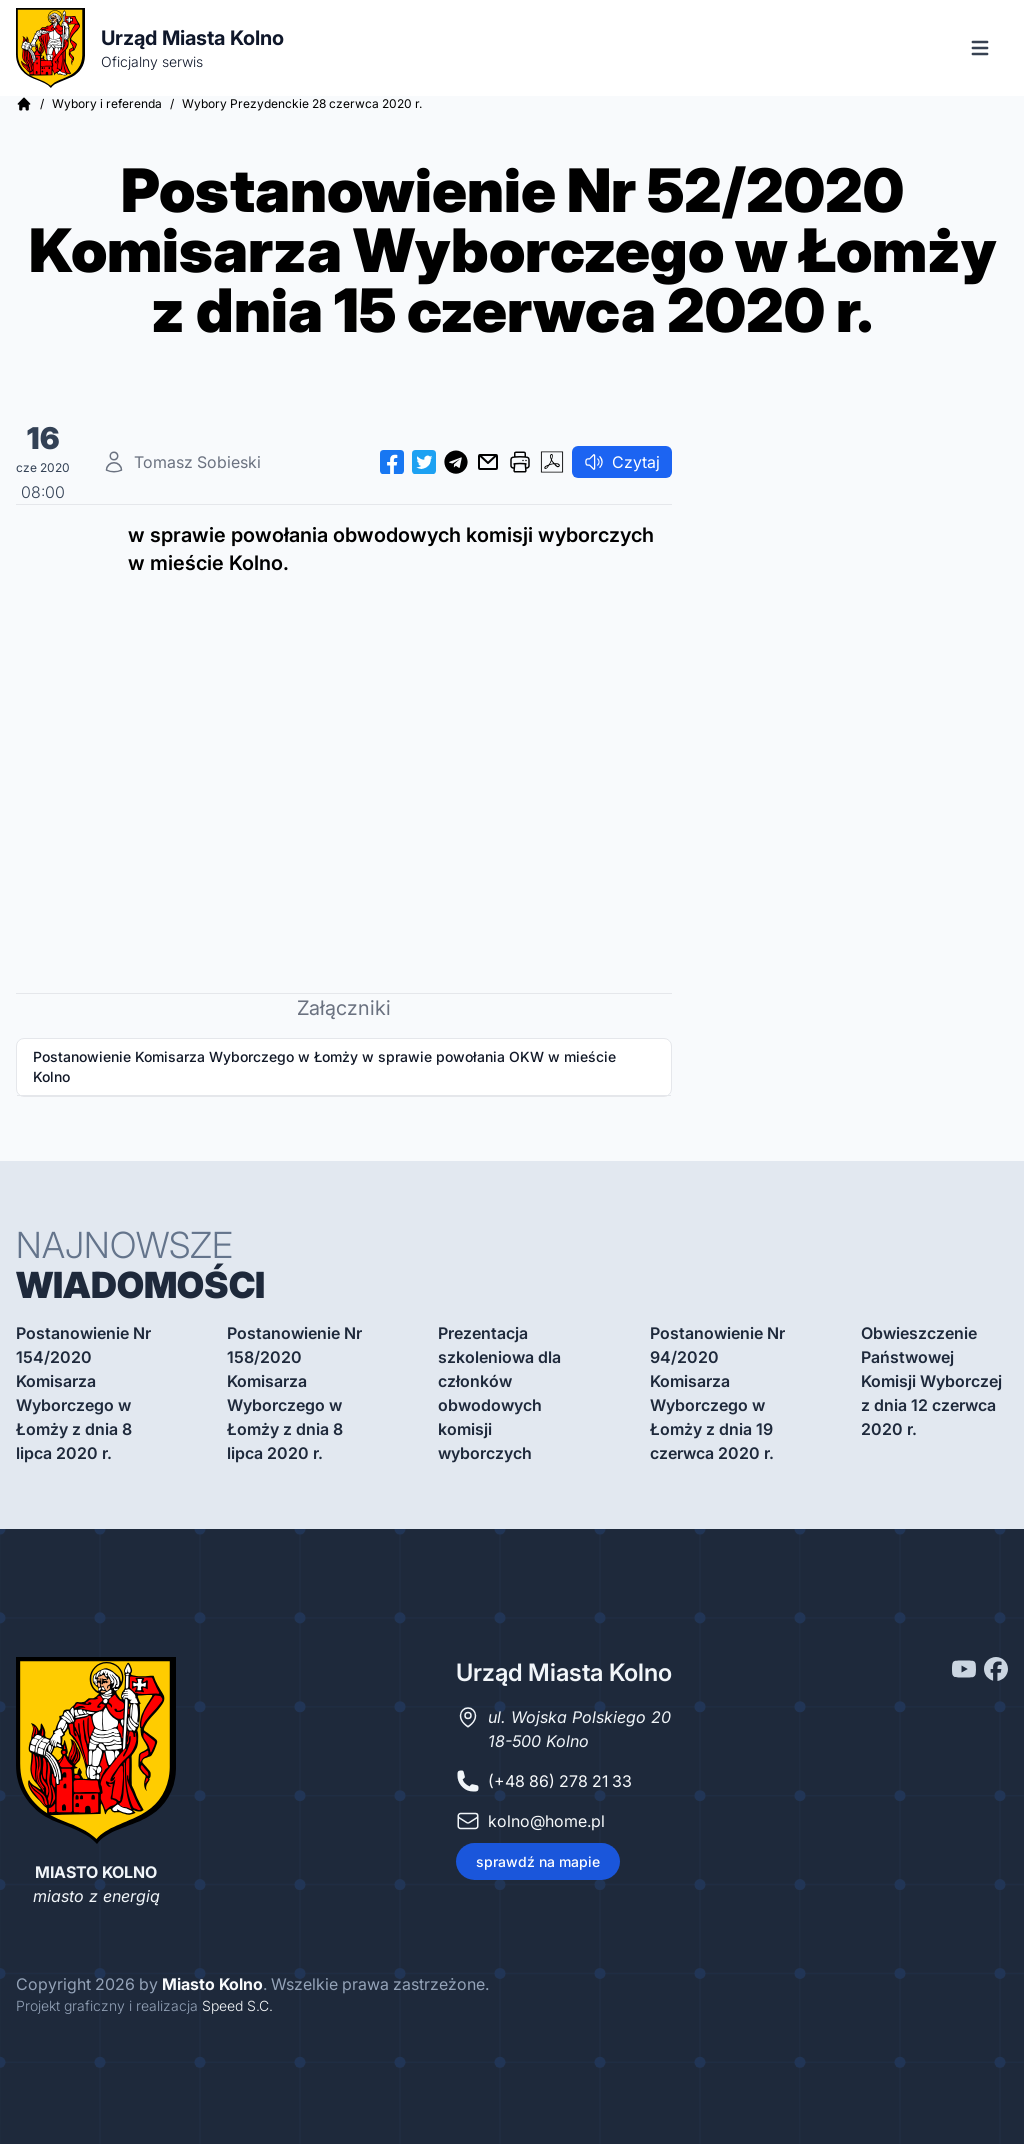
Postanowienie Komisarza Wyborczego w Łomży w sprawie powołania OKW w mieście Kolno (324, 1066)
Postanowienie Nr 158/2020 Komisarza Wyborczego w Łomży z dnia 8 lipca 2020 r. (294, 1393)
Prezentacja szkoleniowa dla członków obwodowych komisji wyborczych (499, 1393)
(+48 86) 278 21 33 (560, 1781)
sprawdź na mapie (538, 1861)
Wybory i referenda (107, 103)
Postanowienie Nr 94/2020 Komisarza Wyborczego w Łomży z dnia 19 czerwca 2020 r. (717, 1393)
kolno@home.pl (546, 1821)
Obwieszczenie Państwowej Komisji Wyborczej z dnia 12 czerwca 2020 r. (931, 1381)
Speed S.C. (237, 2005)
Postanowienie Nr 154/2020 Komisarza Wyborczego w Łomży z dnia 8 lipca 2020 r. (83, 1393)
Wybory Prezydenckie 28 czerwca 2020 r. (302, 103)
